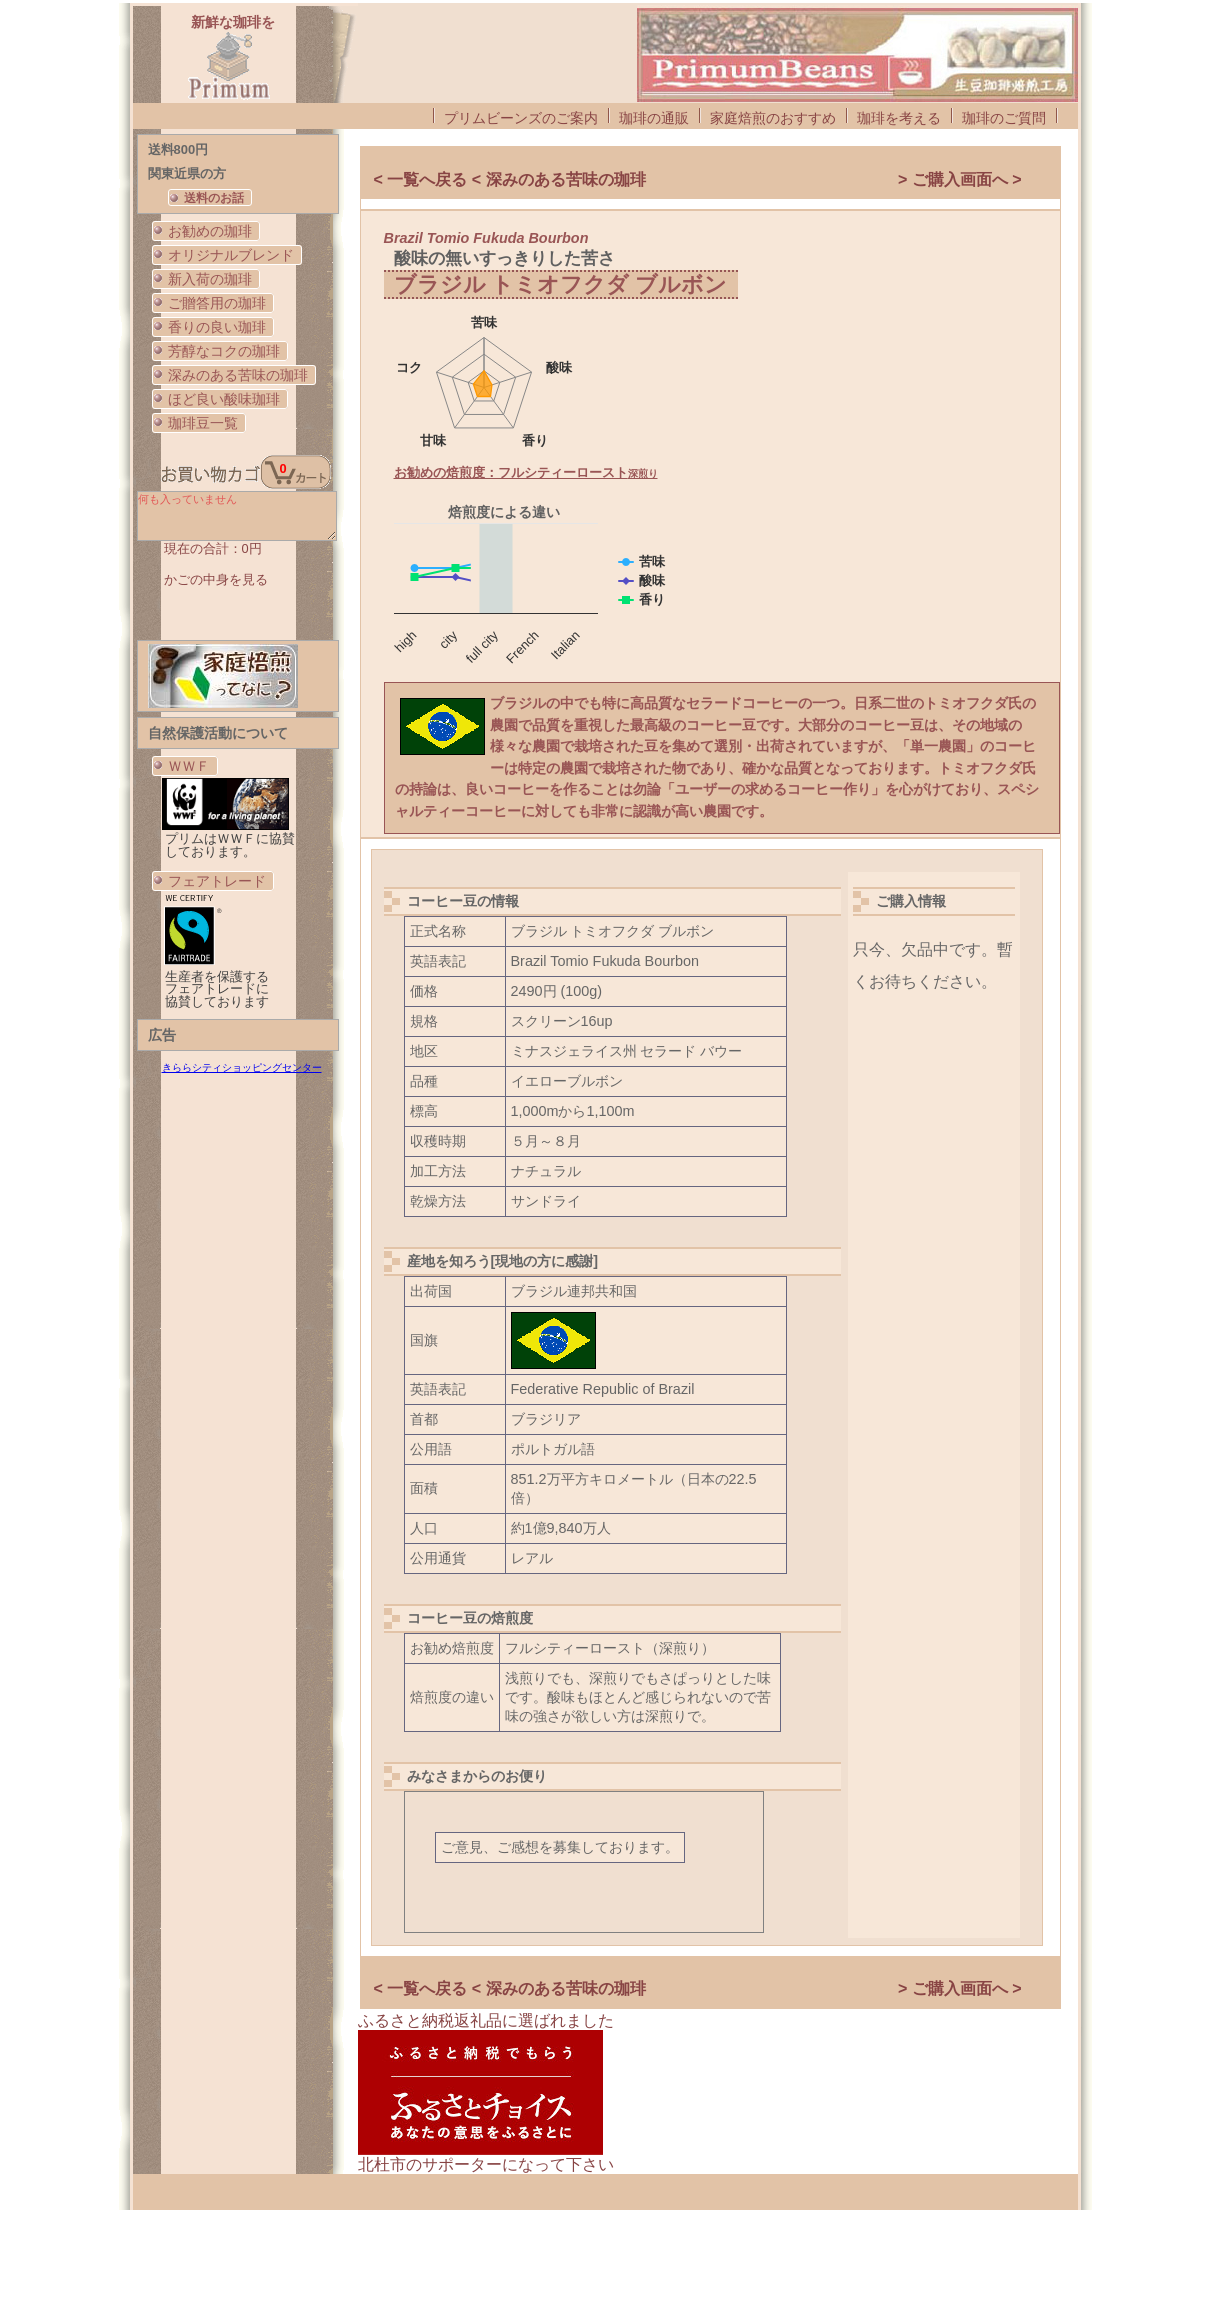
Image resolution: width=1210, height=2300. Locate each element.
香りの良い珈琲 (217, 327)
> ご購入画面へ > (960, 179)
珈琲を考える (899, 118)
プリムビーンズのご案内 (521, 118)
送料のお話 (214, 197)
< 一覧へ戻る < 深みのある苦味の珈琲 (510, 179)
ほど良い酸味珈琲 (224, 399)
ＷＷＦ (189, 766)
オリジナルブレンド (231, 255)
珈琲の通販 (654, 118)
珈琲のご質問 (1004, 118)
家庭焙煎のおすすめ (773, 118)
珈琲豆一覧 (203, 423)
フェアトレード (217, 881)
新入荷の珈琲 (210, 279)
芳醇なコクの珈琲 (224, 351)
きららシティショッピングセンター (242, 1067)
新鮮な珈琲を (233, 22)
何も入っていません (237, 516)
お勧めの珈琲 (210, 231)
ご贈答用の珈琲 (217, 303)
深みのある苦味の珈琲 (238, 375)
